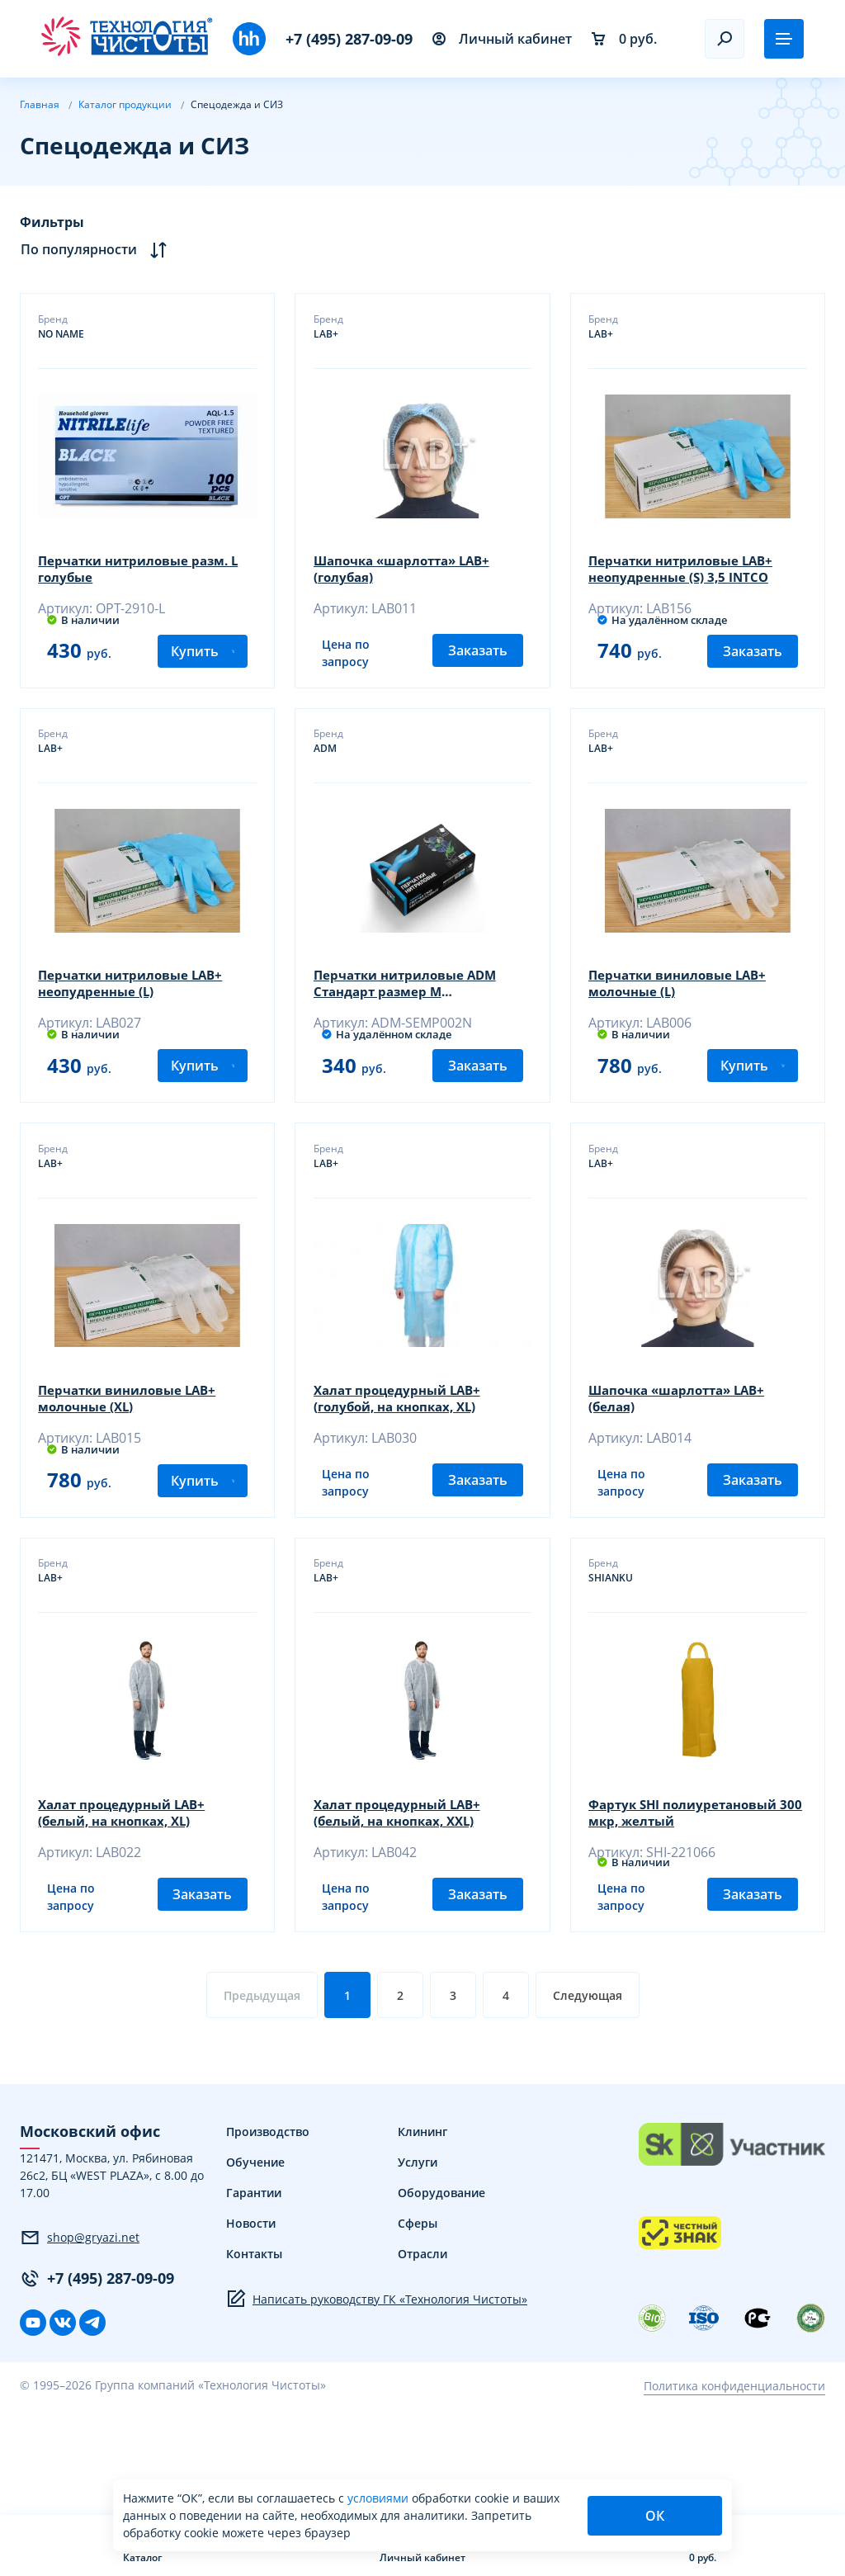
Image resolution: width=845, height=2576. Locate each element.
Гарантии (253, 2290)
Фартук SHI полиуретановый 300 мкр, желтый (691, 1887)
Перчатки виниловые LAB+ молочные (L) (685, 1009)
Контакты (254, 2351)
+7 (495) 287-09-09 (349, 39)
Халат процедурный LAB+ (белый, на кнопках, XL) (129, 1887)
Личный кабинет (502, 39)
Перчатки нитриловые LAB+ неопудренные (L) (138, 1009)
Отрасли (422, 2351)
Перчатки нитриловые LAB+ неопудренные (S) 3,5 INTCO (689, 570)
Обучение (255, 2259)
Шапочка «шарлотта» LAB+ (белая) (686, 1448)
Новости (251, 2320)
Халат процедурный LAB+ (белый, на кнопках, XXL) (404, 1887)
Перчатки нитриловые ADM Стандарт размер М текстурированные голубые (412, 1009)
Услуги (417, 2259)
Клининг (422, 2229)
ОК (654, 2516)
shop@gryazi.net (79, 2335)
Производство (267, 2229)
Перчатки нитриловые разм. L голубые (147, 570)
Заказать (477, 674)
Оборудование (441, 2290)
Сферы (417, 2320)
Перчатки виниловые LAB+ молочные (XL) (134, 1448)
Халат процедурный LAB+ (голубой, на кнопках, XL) (404, 1448)
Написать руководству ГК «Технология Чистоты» (376, 2396)
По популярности (94, 249)
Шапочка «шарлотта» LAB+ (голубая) (410, 570)
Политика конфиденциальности (734, 2483)
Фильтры (52, 222)
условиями (379, 2498)
